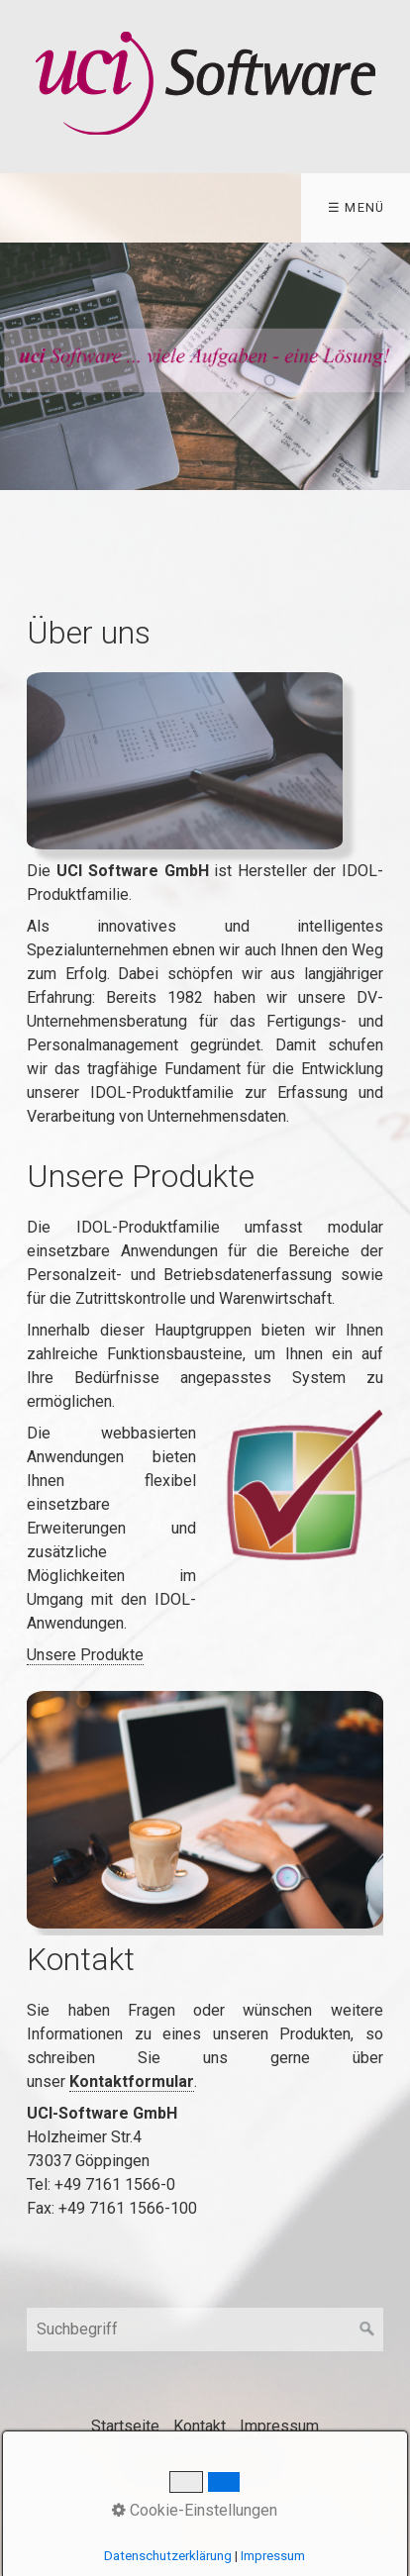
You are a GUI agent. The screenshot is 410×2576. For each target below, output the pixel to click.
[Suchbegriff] (204, 2329)
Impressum (279, 2426)
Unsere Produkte (85, 1654)
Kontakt (199, 2426)
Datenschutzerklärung (168, 2555)
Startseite (125, 2426)
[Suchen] (367, 2329)
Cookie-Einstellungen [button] (194, 2510)
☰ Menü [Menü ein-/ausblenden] (356, 207)
